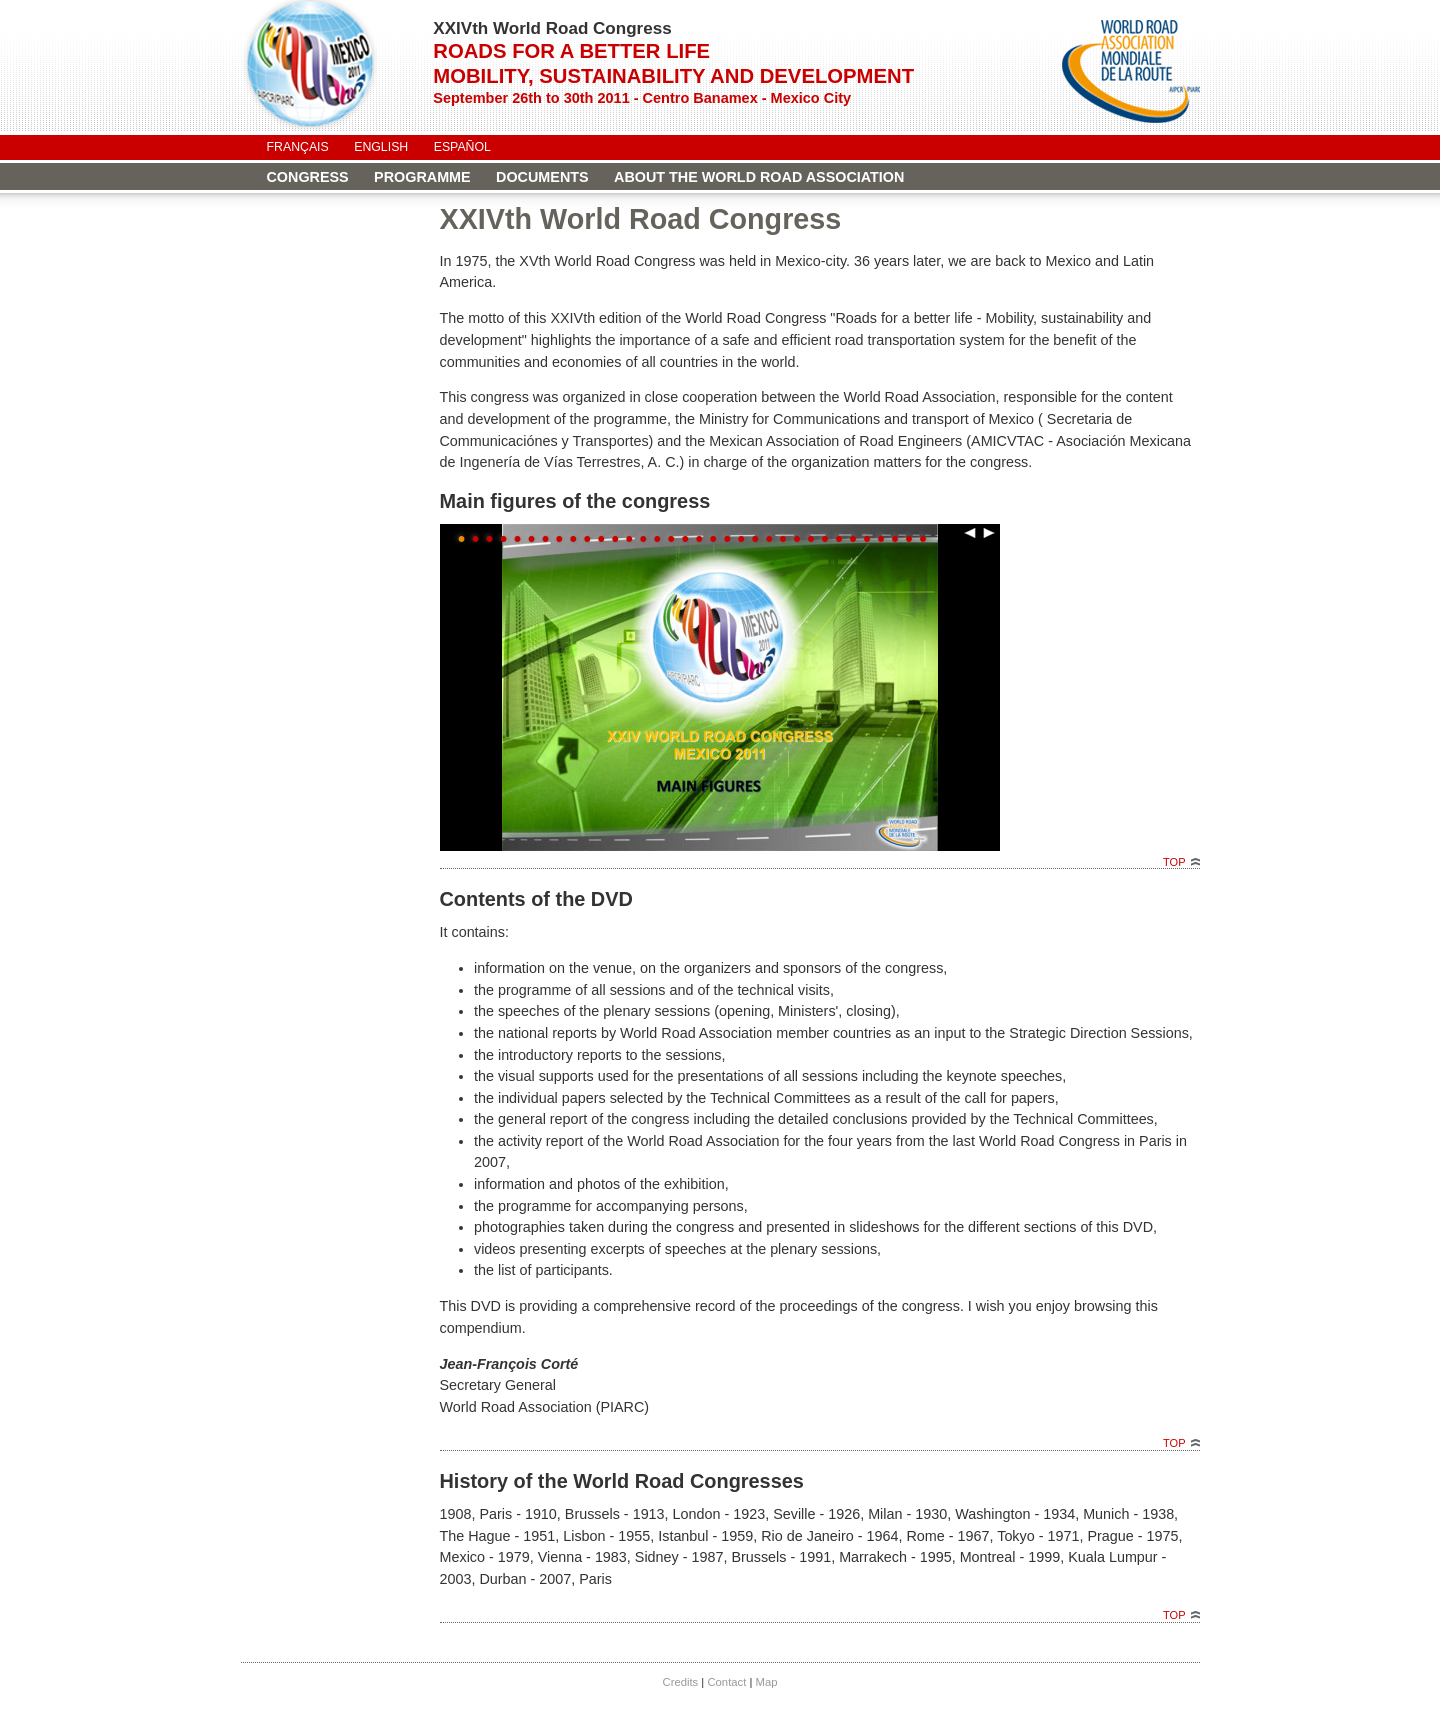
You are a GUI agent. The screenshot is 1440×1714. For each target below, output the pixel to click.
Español (462, 147)
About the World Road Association (759, 177)
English (381, 147)
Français (298, 147)
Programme (422, 177)
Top (1174, 862)
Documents (542, 177)
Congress (308, 177)
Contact (726, 1682)
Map (767, 1682)
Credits (680, 1682)
